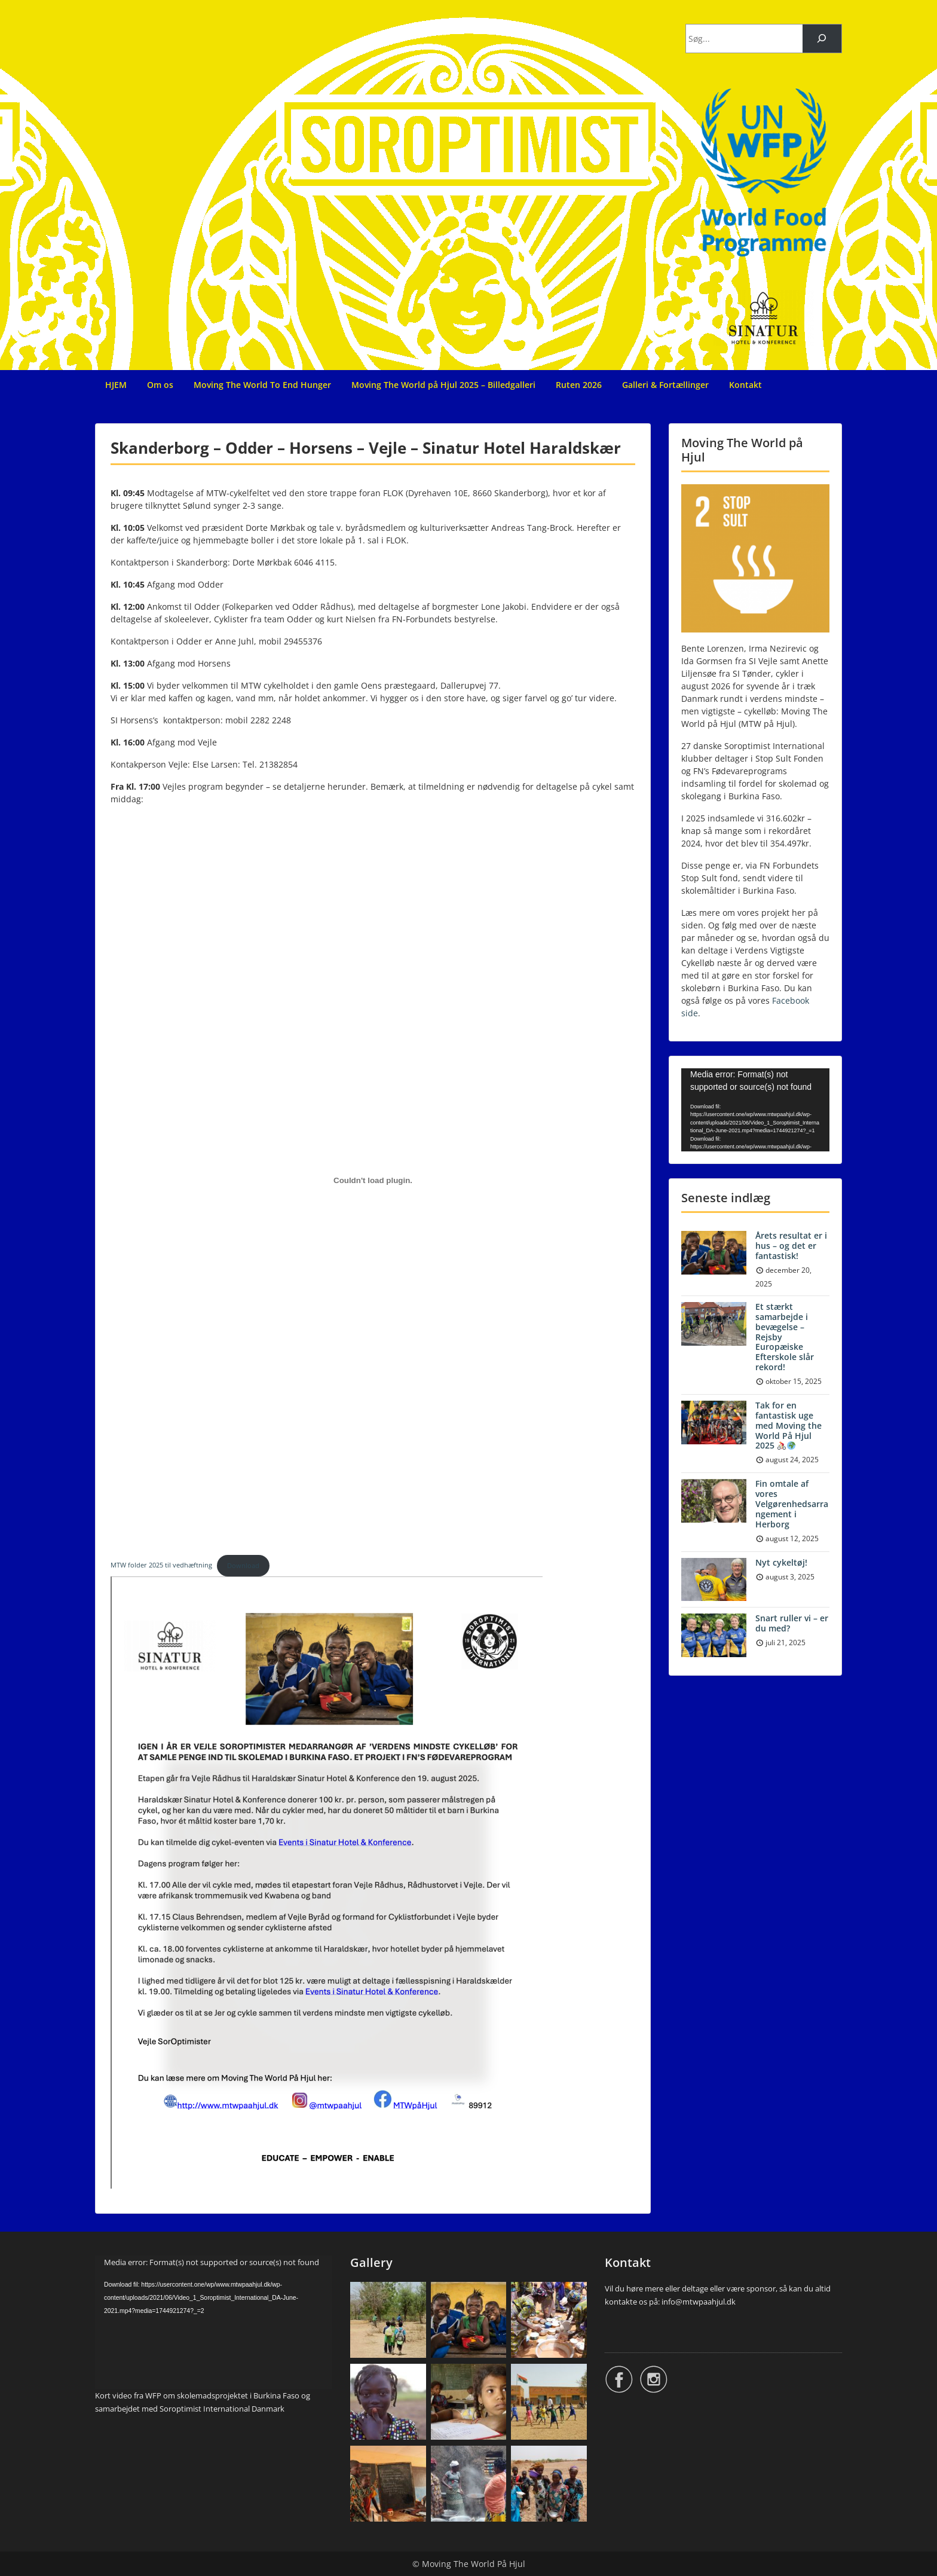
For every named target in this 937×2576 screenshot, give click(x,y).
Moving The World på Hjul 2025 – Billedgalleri (443, 384)
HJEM (116, 384)
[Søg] (822, 39)
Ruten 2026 (579, 384)
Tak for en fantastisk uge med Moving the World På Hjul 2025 (788, 1425)
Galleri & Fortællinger (665, 384)
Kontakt (745, 384)
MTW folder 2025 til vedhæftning (161, 1565)
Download (243, 1565)
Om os (160, 384)
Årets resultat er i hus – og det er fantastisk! (791, 1245)
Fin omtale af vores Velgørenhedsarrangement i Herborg (791, 1503)
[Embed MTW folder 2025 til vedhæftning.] (373, 1180)
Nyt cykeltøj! (781, 1562)
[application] (755, 1110)
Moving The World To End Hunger (262, 384)
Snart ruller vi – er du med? (791, 1623)
